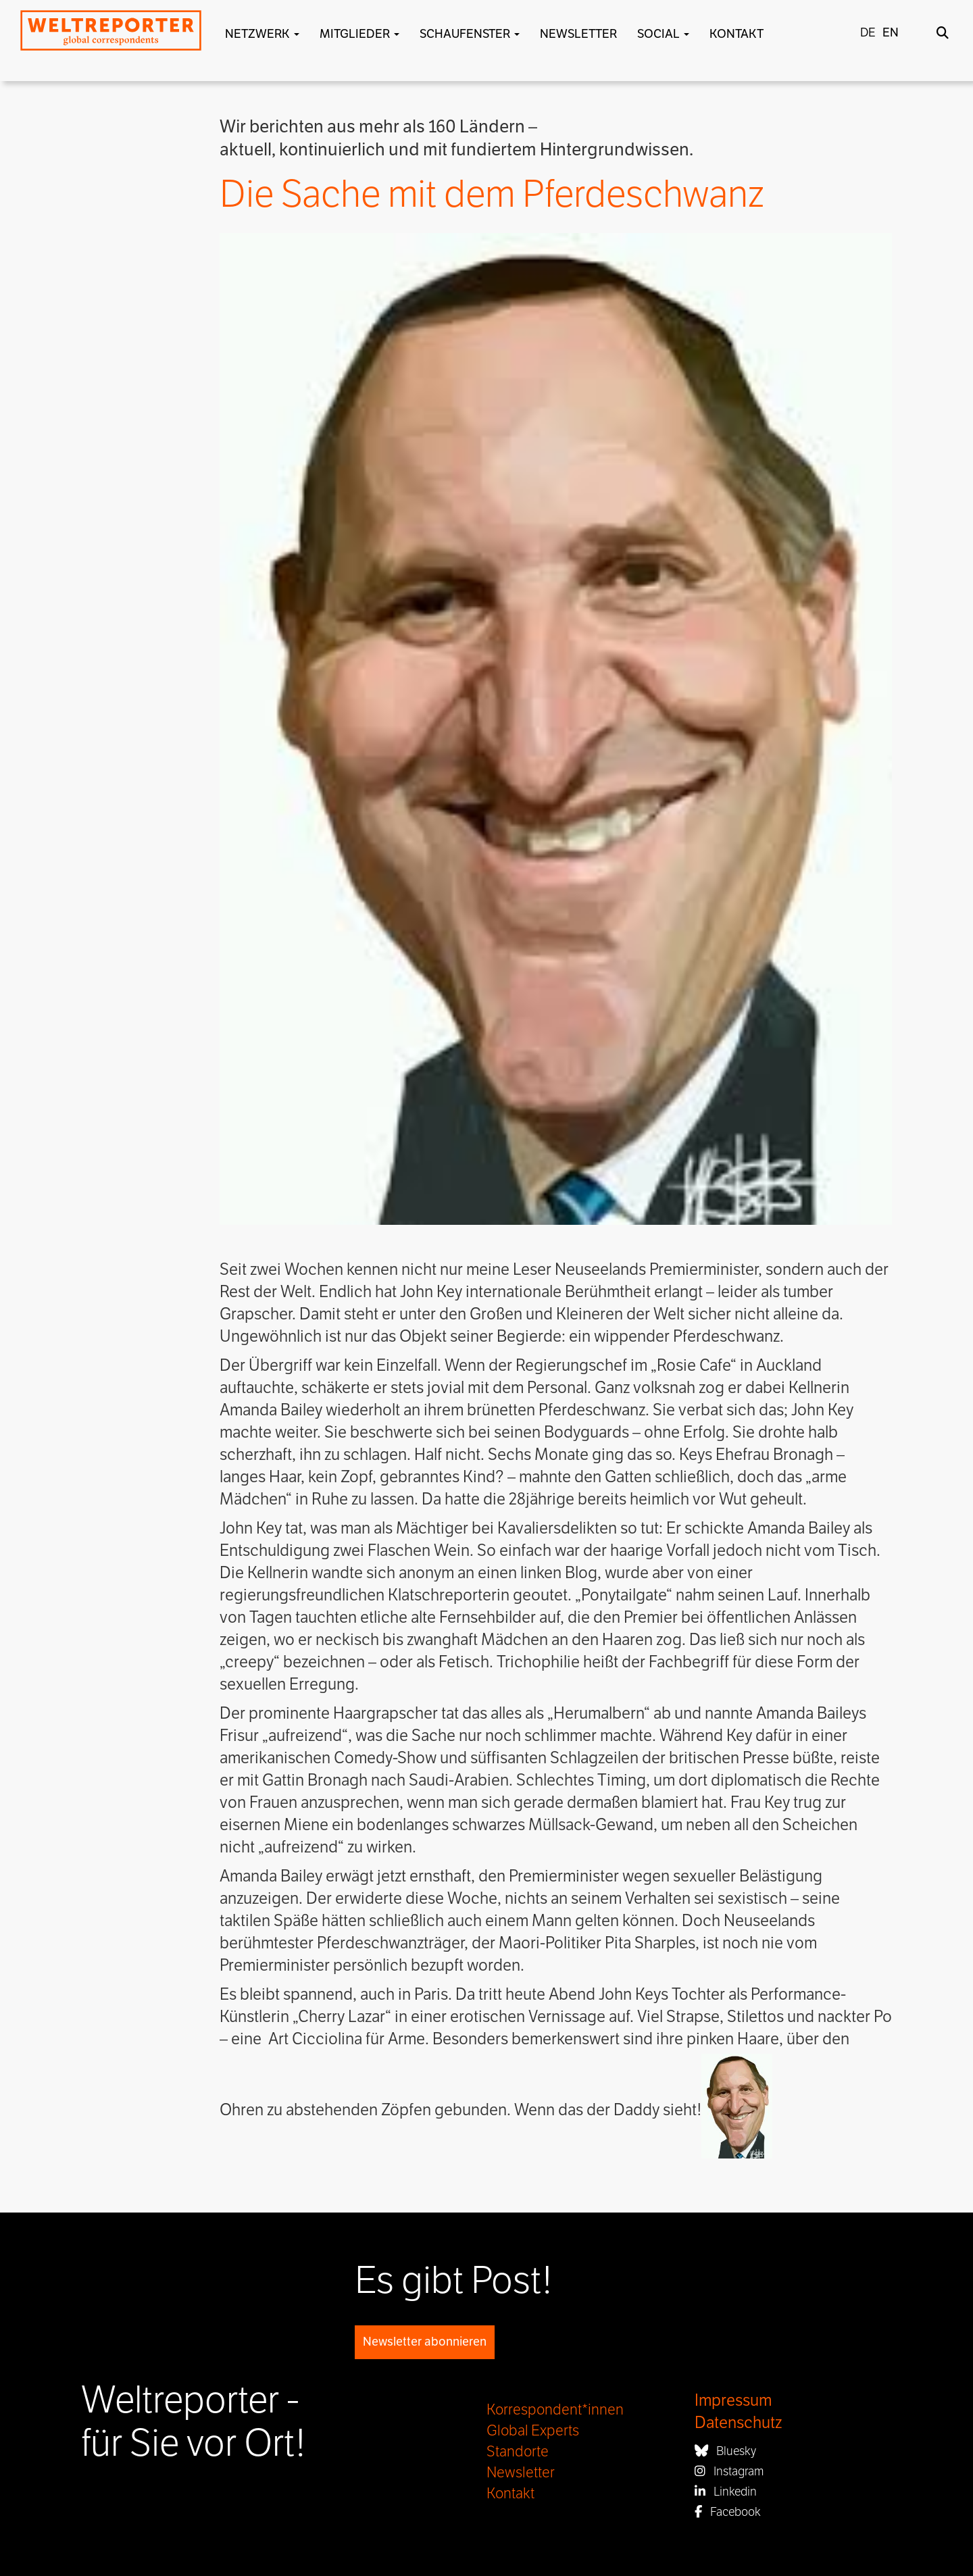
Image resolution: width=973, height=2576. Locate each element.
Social (663, 33)
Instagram (729, 2471)
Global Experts (533, 2431)
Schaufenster (470, 33)
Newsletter (578, 33)
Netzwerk (262, 33)
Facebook (728, 2511)
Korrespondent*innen (555, 2410)
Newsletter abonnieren (425, 2341)
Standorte (518, 2451)
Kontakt (736, 33)
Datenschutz (738, 2423)
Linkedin (726, 2491)
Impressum (733, 2400)
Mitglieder (359, 33)
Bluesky (725, 2451)
